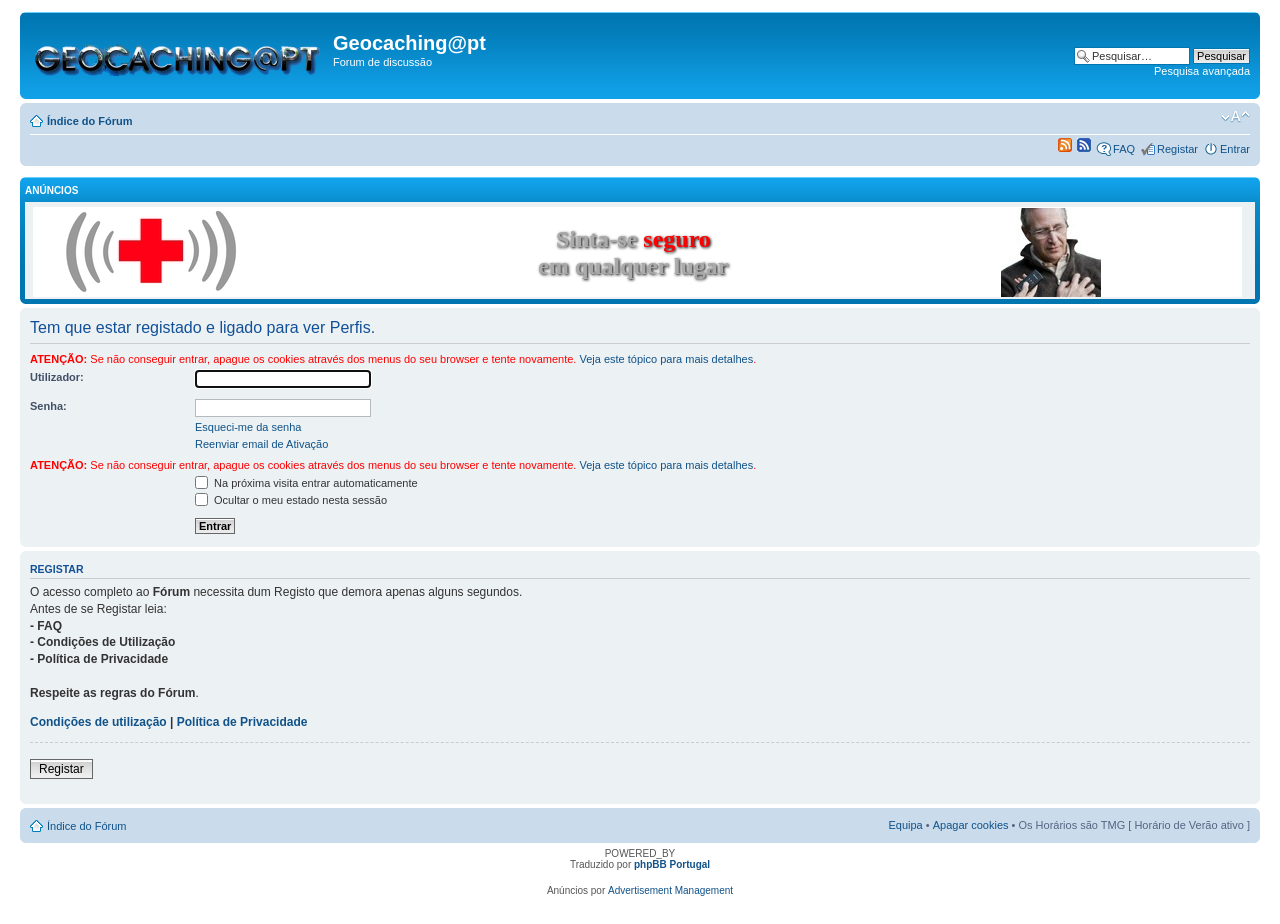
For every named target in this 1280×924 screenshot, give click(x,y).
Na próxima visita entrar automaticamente (306, 483)
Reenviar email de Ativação (261, 444)
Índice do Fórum (90, 121)
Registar (1177, 149)
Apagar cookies (971, 825)
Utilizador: (57, 377)
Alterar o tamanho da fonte (1235, 117)
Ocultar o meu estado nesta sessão (291, 500)
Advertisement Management (670, 890)
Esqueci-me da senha (248, 427)
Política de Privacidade (242, 722)
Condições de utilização (98, 722)
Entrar (1235, 149)
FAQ (1124, 149)
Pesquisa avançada (1202, 71)
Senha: (48, 406)
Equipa (905, 825)
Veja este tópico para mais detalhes (666, 359)
